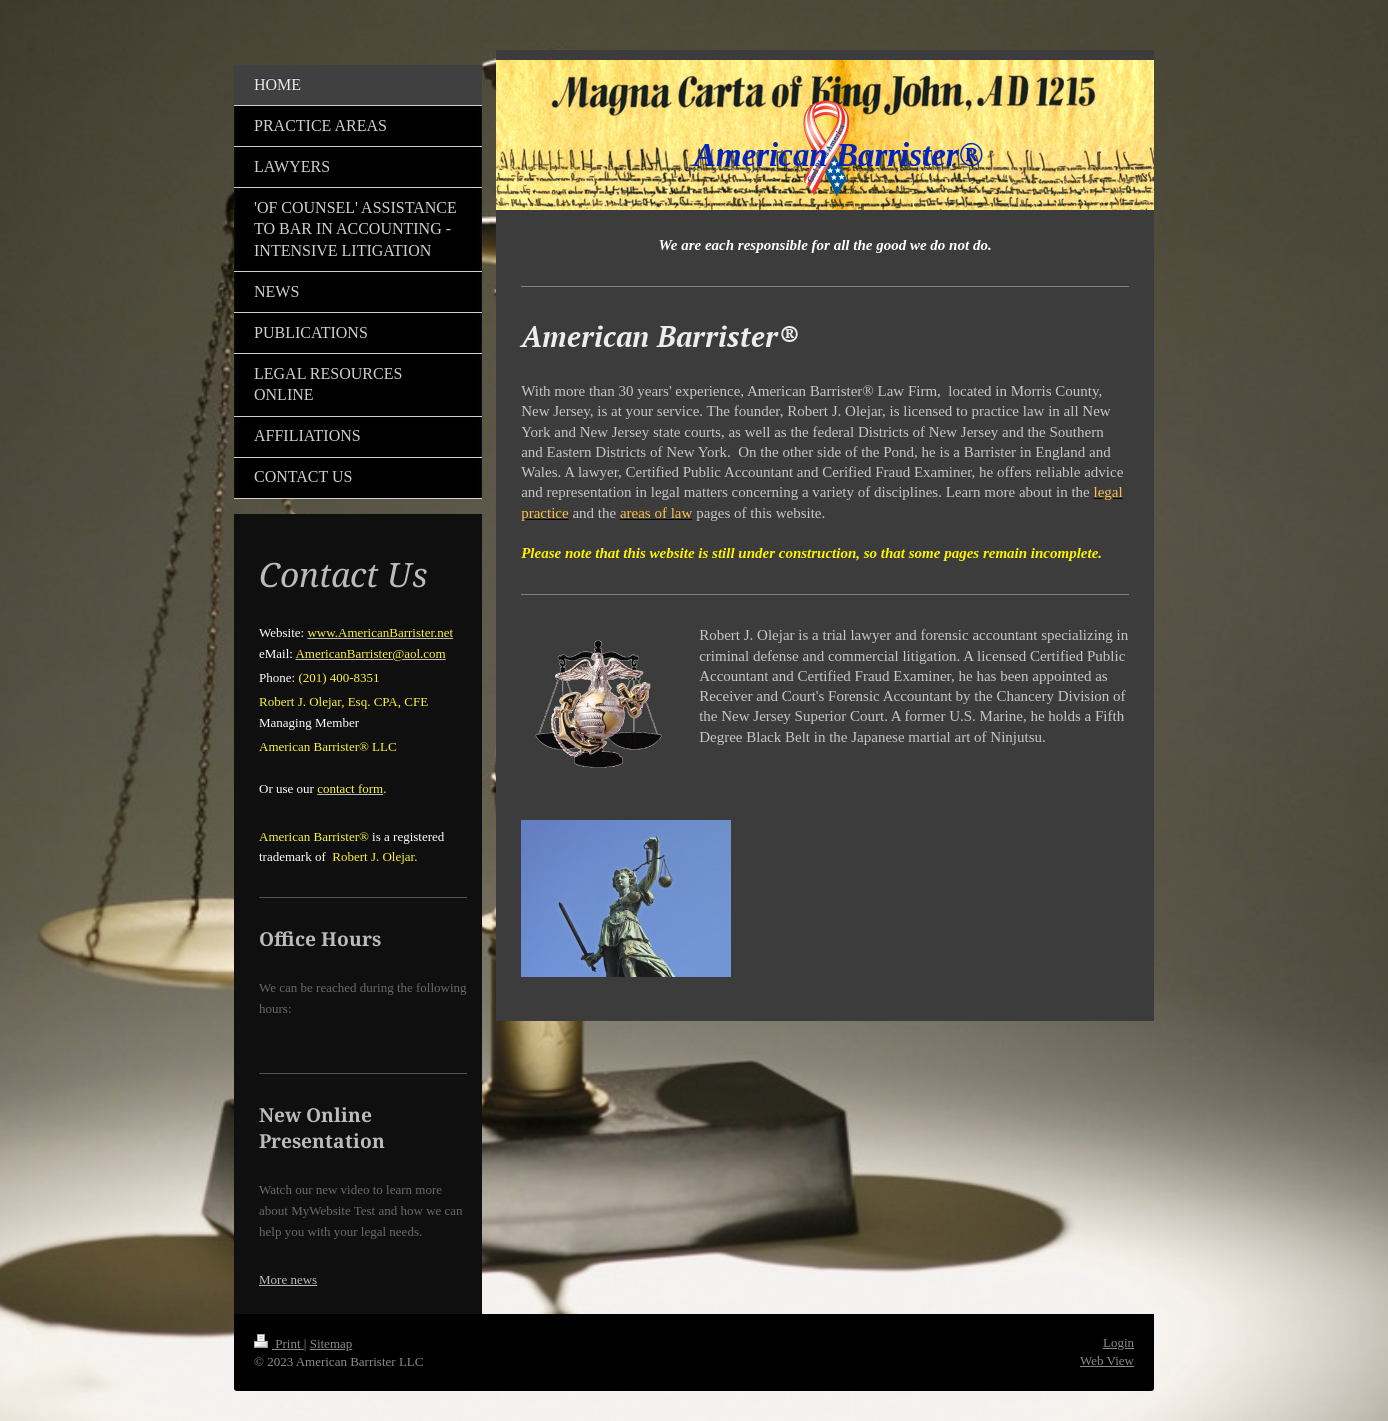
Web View (1107, 1360)
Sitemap (331, 1343)
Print (279, 1343)
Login (1118, 1342)
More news (288, 1279)
